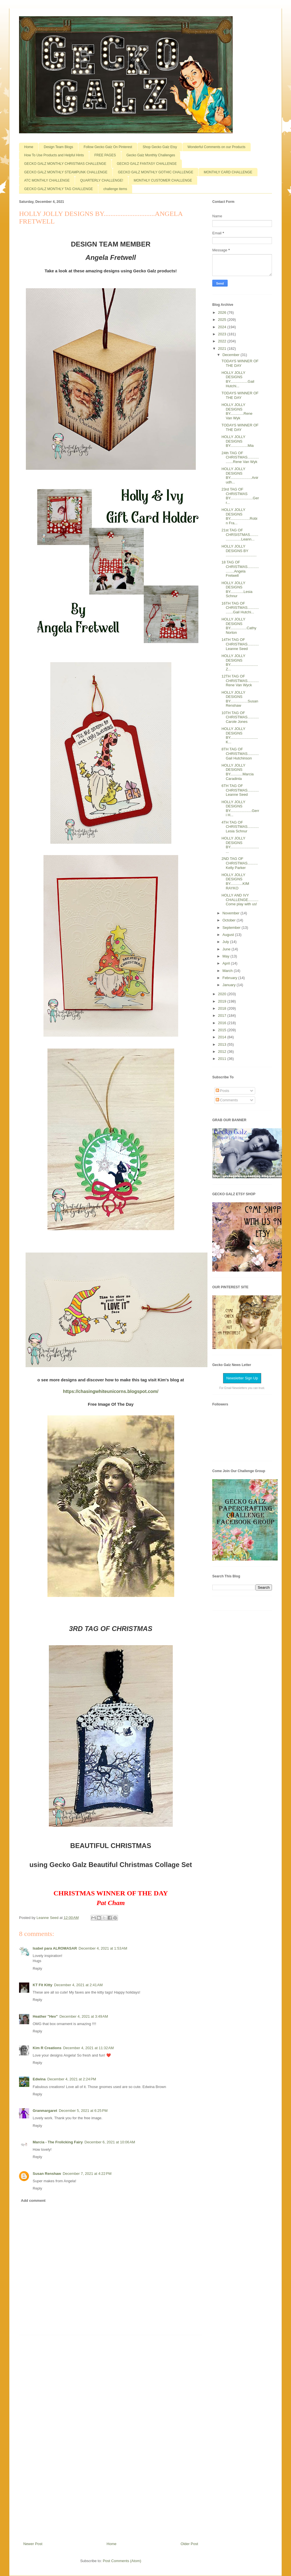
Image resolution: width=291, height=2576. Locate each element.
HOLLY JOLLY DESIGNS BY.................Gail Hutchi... (237, 379)
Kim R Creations (47, 2048)
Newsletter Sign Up (242, 1378)
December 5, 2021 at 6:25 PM (83, 2110)
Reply (37, 1968)
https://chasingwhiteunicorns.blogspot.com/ (110, 1391)
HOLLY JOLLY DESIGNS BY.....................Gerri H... (240, 808)
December (232, 355)
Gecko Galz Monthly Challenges (150, 155)
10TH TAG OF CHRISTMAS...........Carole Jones (240, 717)
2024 (222, 327)
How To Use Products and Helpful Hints (54, 155)
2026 (222, 312)
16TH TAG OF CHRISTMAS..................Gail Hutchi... (240, 607)
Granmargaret (45, 2110)
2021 (222, 348)
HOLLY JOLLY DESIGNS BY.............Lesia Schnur (236, 589)
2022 (222, 341)
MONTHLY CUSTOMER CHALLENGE (163, 180)
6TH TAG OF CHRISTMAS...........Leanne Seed (240, 790)
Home (28, 147)
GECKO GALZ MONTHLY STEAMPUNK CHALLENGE (65, 172)
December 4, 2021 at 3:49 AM (83, 2016)
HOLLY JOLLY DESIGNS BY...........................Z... (239, 662)
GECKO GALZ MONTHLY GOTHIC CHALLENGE (155, 172)
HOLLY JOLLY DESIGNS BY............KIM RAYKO (235, 881)
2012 (222, 1051)
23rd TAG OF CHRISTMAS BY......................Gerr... (240, 496)
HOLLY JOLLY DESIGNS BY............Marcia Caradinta (237, 772)
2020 (222, 994)
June (227, 949)
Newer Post (32, 2544)
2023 (222, 334)
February (230, 978)
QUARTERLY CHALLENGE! (101, 180)
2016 (222, 1023)
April (227, 963)
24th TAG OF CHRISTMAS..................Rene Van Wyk (240, 457)
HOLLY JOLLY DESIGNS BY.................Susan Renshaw (239, 699)
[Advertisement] (111, 2436)
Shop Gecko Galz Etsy (160, 147)
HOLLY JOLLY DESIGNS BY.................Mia (237, 441)
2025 (222, 319)
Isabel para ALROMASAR (55, 1948)
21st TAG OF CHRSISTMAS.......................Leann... (239, 534)
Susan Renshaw (47, 2173)
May (226, 956)
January (230, 985)
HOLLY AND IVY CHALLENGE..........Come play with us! (239, 899)
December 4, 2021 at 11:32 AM (88, 2048)
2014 (222, 1037)
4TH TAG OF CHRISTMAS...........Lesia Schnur (240, 826)
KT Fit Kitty (42, 1985)
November (232, 913)
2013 (222, 1044)
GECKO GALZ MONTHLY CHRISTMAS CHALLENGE (65, 164)
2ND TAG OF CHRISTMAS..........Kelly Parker (239, 863)
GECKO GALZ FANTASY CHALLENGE (147, 164)
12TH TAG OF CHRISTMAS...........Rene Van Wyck (240, 680)
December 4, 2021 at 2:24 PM (71, 2079)
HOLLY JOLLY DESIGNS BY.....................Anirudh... (239, 475)
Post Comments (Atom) (122, 2561)
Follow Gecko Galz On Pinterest (108, 147)
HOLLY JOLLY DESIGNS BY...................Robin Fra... (239, 516)
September (232, 927)
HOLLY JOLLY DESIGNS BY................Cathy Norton (238, 626)
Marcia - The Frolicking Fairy (58, 2142)
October (230, 920)
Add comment (33, 2200)
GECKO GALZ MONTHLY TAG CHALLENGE (58, 189)
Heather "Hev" (45, 2016)
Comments (227, 1100)
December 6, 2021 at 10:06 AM (109, 2142)
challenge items (115, 189)
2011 (222, 1059)
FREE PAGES (105, 155)
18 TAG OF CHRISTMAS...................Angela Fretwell (240, 569)
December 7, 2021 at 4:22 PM (87, 2173)
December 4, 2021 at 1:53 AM (103, 1948)
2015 (222, 1030)
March (228, 971)
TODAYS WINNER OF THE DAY (239, 363)
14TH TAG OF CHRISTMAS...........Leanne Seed (240, 644)
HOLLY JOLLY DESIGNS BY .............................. (238, 550)
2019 (222, 1001)
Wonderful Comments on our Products (217, 147)
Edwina (39, 2079)
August (229, 935)
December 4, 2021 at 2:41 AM (78, 1985)
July (226, 942)
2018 (222, 1008)
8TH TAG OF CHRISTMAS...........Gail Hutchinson (240, 753)
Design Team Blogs (58, 147)
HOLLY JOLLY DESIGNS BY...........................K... (239, 735)
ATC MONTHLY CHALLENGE (47, 180)
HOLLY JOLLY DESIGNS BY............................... (240, 845)
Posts (222, 1091)
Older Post (189, 2544)
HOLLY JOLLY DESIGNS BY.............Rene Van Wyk (236, 411)
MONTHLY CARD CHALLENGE (228, 172)
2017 (222, 1015)
